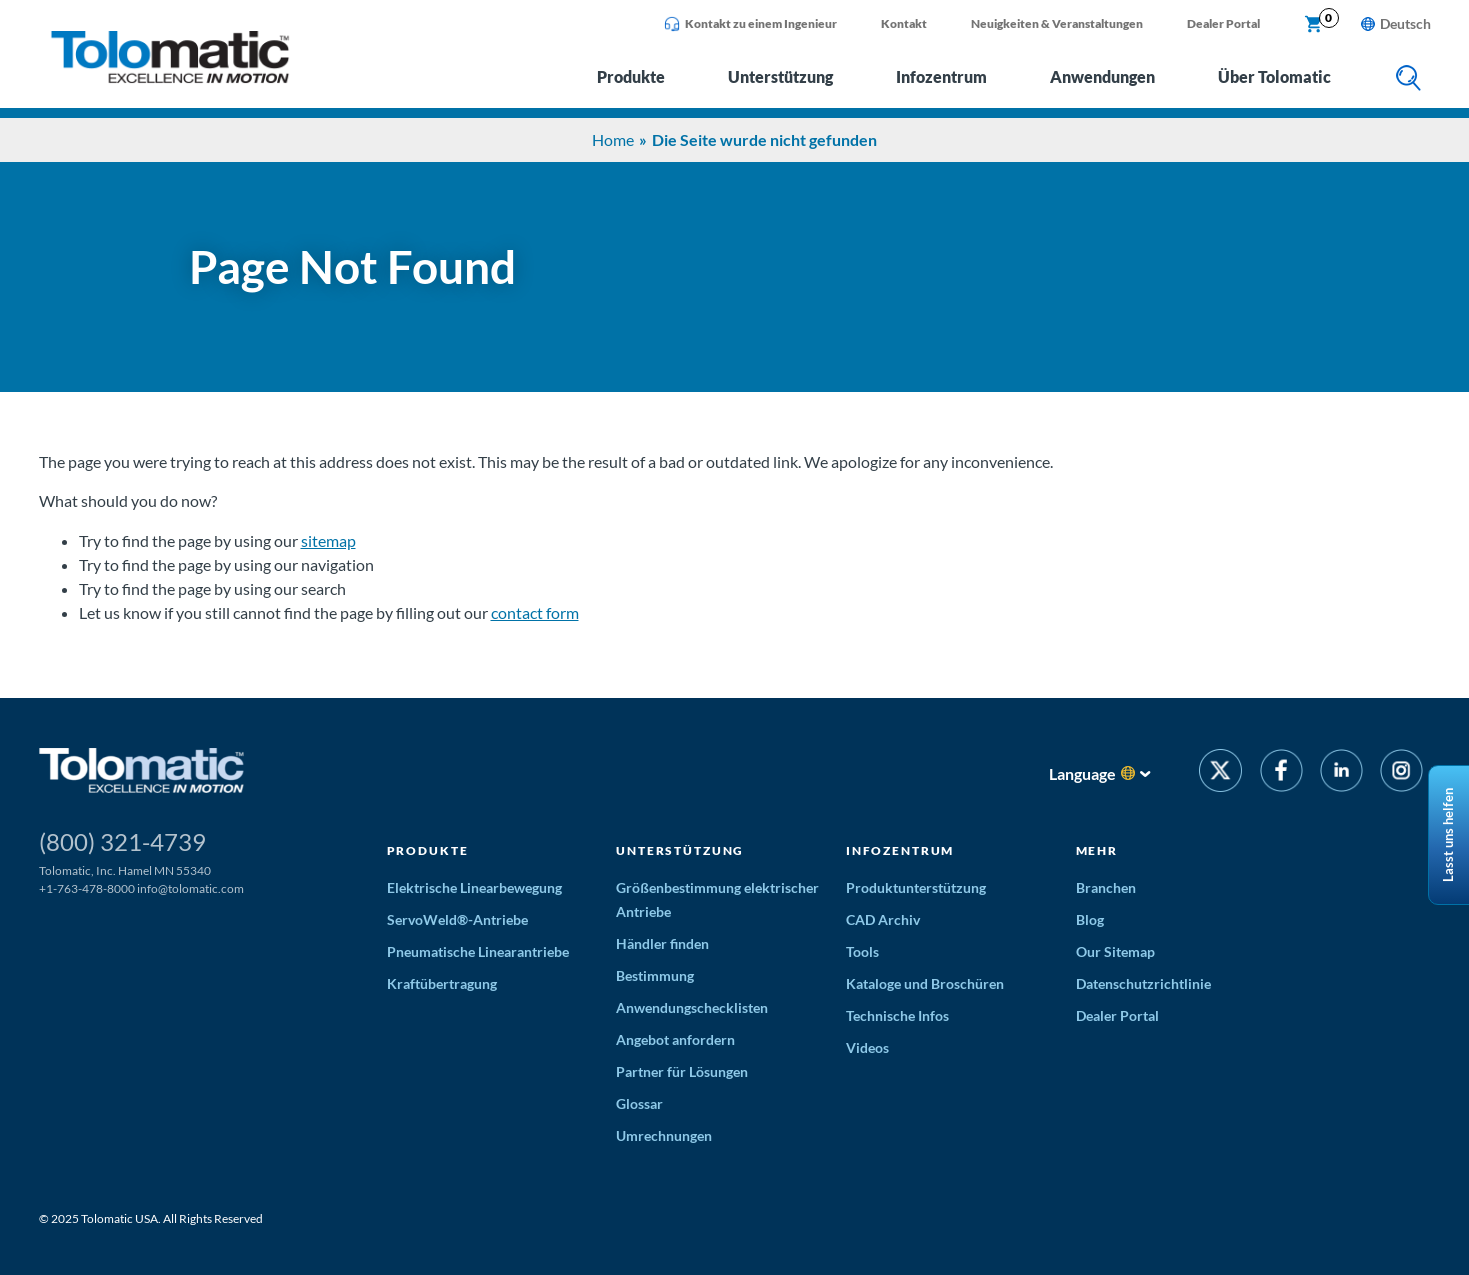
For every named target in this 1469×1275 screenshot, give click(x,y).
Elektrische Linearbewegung (474, 887)
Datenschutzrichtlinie (1143, 983)
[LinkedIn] (1341, 773)
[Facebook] (1280, 773)
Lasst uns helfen (1448, 835)
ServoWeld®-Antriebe (457, 919)
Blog (1090, 919)
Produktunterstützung (916, 887)
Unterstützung (780, 76)
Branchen (1106, 887)
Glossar (639, 1103)
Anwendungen (1102, 76)
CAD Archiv (883, 919)
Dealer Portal (1223, 23)
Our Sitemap (1115, 951)
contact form (535, 612)
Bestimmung (655, 975)
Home (613, 139)
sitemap (328, 540)
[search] (1408, 79)
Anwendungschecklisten (692, 1007)
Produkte (631, 76)
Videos (867, 1047)
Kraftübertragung (442, 983)
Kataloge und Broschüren (925, 983)
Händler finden (662, 943)
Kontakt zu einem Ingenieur (750, 24)
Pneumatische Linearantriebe (478, 951)
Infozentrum (941, 76)
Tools (862, 951)
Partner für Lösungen (682, 1071)
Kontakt (904, 23)
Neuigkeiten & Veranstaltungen (1057, 23)
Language (1082, 773)
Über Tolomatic (1274, 76)
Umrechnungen (664, 1135)
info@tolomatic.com (190, 888)
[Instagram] (1401, 773)
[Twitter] (1220, 773)
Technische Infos (897, 1015)
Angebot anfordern (675, 1039)
